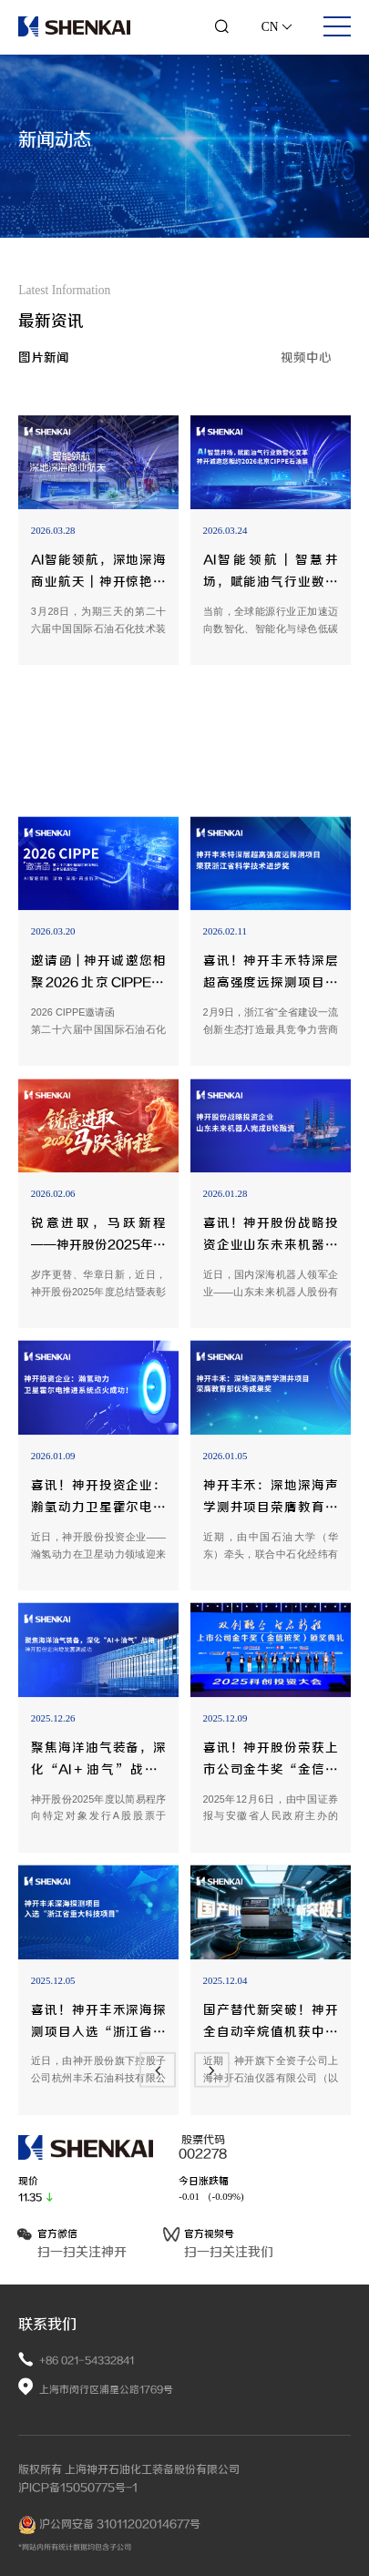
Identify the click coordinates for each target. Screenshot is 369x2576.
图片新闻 (43, 358)
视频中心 (306, 358)
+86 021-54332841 (86, 2360)
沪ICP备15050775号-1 (78, 2487)
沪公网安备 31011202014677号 (109, 2525)
